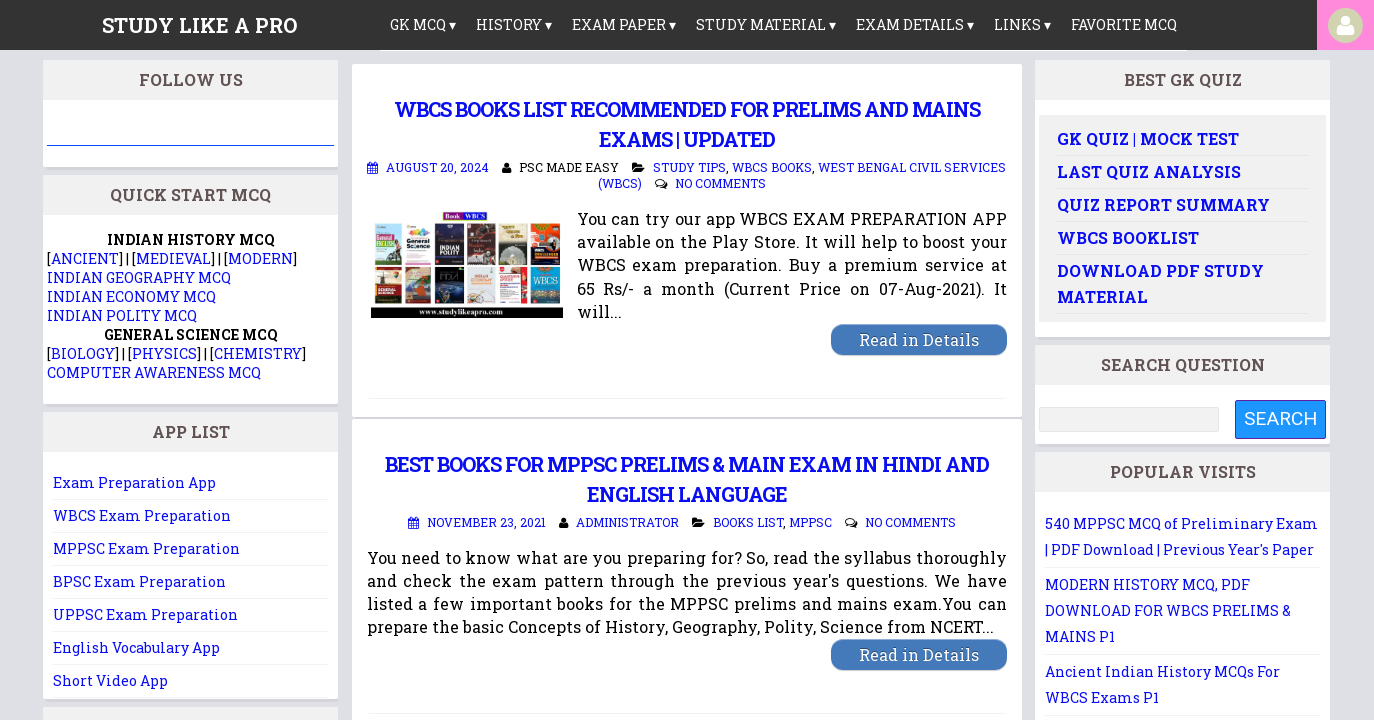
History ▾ (514, 24)
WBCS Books (772, 167)
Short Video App (110, 680)
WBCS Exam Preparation (142, 515)
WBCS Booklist (1128, 237)
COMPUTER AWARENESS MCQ (154, 372)
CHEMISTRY (258, 353)
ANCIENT (85, 258)
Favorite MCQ (1124, 24)
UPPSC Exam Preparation (145, 614)
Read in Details (919, 339)
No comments (720, 183)
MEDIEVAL (173, 258)
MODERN (260, 258)
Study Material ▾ (766, 24)
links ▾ (1022, 24)
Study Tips (689, 167)
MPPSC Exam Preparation (146, 548)
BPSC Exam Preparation (139, 581)
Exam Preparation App (134, 482)
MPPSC (810, 522)
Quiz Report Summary (1163, 204)
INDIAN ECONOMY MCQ (131, 296)
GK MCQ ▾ (423, 24)
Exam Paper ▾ (624, 24)
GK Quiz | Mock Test (1148, 138)
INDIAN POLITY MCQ (122, 315)
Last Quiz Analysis (1149, 171)
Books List (748, 522)
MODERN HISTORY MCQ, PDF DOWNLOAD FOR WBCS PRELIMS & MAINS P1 (1168, 610)
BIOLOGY (83, 353)
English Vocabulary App (136, 647)
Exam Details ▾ (915, 24)
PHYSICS (164, 353)
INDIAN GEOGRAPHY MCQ (139, 277)
